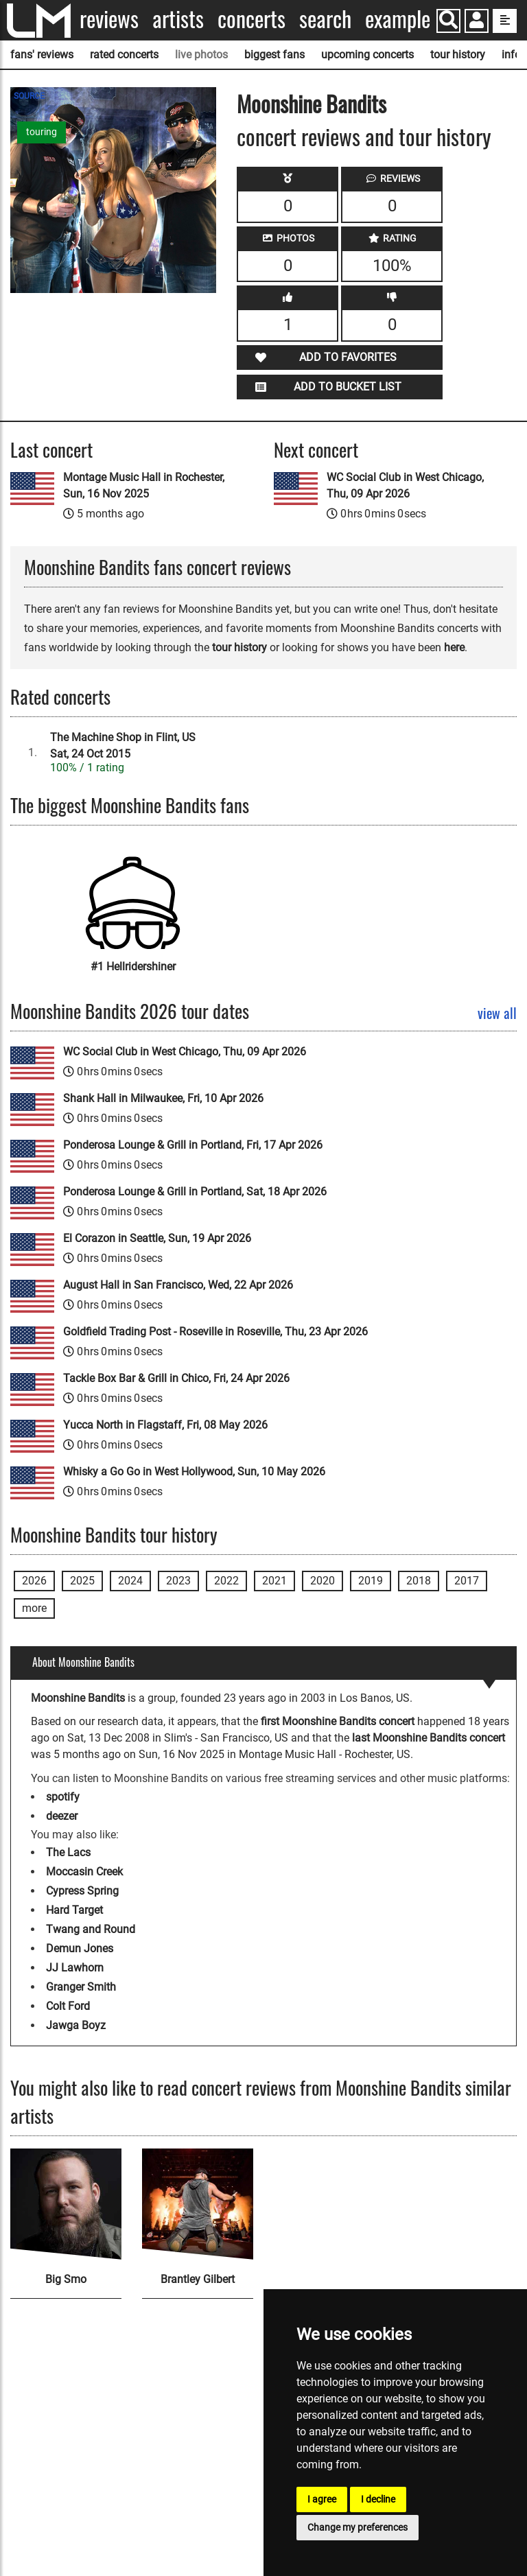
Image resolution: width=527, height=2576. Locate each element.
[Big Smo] (65, 2204)
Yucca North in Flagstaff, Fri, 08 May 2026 (165, 1424)
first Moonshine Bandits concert (337, 1721)
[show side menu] (505, 21)
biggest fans (274, 54)
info (511, 54)
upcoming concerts (367, 54)
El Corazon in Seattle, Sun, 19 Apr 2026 (157, 1238)
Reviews (109, 18)
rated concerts (124, 54)
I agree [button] (321, 2499)
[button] (476, 22)
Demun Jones (79, 1948)
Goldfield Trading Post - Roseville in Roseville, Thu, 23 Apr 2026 (215, 1331)
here (454, 647)
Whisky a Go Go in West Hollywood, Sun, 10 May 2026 (194, 1471)
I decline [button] (378, 2499)
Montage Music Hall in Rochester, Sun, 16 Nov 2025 (143, 485)
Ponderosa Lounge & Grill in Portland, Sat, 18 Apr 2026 (195, 1191)
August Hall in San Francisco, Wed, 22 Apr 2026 (178, 1284)
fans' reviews (41, 54)
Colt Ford (68, 2006)
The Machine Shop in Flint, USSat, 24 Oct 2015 (123, 745)
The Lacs (68, 1852)
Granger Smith (81, 1986)
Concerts (251, 18)
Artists (178, 18)
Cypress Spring (82, 1890)
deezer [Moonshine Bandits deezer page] (62, 1816)
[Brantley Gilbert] (197, 2204)
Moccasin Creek (84, 1871)
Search (325, 18)
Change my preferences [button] (357, 2527)
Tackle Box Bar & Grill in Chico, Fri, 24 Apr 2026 (176, 1378)
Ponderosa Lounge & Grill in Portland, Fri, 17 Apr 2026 (193, 1144)
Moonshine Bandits (311, 103)
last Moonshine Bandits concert (428, 1737)
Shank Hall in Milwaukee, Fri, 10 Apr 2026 (163, 1098)
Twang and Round (90, 1929)
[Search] (448, 21)
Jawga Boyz (76, 2025)
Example (397, 18)
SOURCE (29, 96)
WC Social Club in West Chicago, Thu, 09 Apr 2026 (405, 485)
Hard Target (74, 1910)
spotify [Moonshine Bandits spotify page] (63, 1796)
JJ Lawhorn (75, 1967)
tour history (457, 54)
